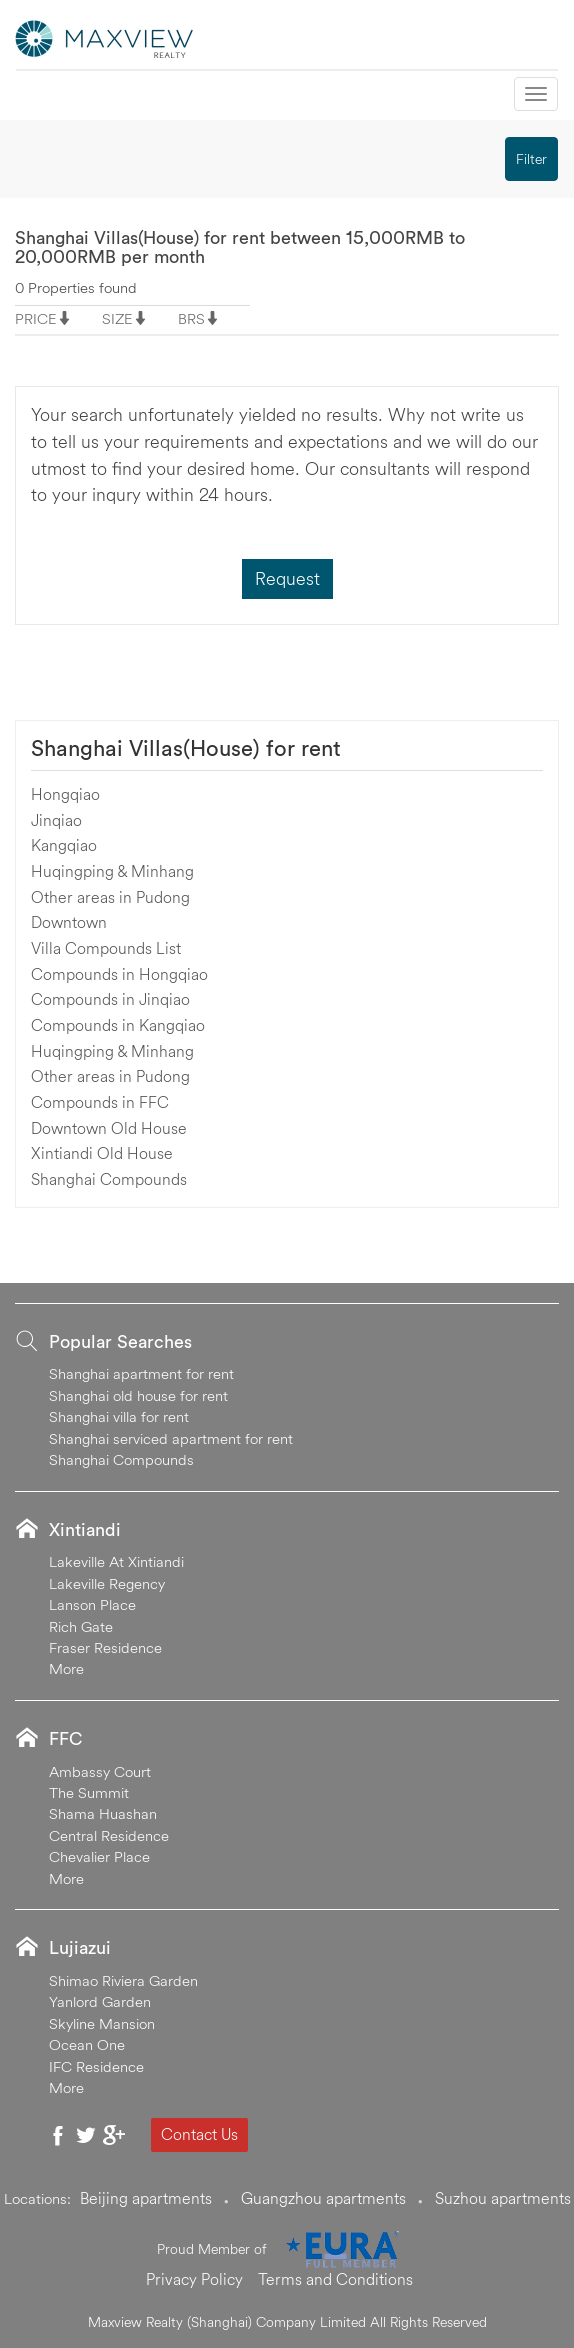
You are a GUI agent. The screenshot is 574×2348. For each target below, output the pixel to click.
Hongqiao (65, 794)
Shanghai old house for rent (138, 1395)
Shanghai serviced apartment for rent (171, 1438)
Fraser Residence (105, 1647)
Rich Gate (81, 1626)
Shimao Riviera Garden (123, 1980)
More (66, 1668)
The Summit (89, 1792)
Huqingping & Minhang (112, 871)
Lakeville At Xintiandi (116, 1561)
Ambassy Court (100, 1771)
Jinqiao (56, 820)
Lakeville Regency (107, 1583)
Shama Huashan (103, 1813)
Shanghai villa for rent (119, 1416)
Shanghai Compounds (109, 1179)
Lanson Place (92, 1604)
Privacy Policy (194, 2279)
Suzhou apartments (503, 2198)
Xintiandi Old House (102, 1153)
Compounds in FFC (100, 1102)
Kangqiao (64, 845)
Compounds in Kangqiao (118, 1025)
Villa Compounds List (106, 948)
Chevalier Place (99, 1856)
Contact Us (199, 2134)
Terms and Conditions (335, 2279)
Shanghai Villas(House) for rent (186, 748)
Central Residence (109, 1835)
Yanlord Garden (100, 2001)
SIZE (117, 318)
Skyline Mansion (102, 2023)
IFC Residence (96, 2066)
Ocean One (87, 2044)
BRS (191, 318)
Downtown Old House (109, 1128)
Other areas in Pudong (110, 897)
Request (287, 578)
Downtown (69, 922)
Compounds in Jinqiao (110, 999)
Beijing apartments (146, 2198)
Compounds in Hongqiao (119, 974)
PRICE (36, 318)
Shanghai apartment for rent (141, 1373)
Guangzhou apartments (323, 2198)
